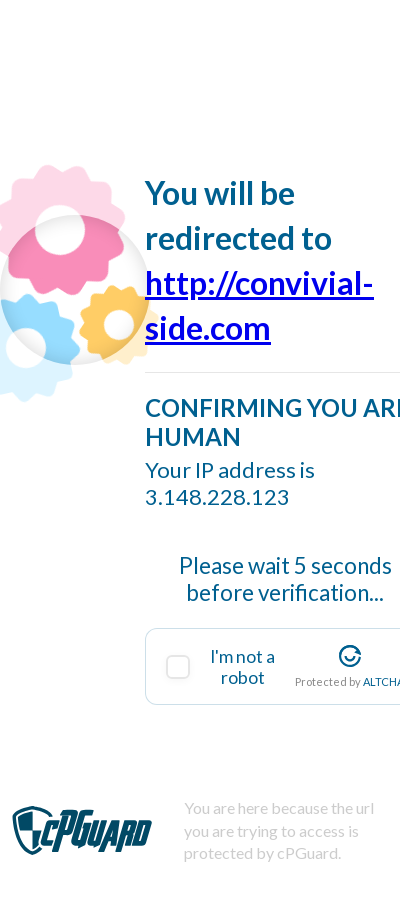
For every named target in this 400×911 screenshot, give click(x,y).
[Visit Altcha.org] (350, 656)
